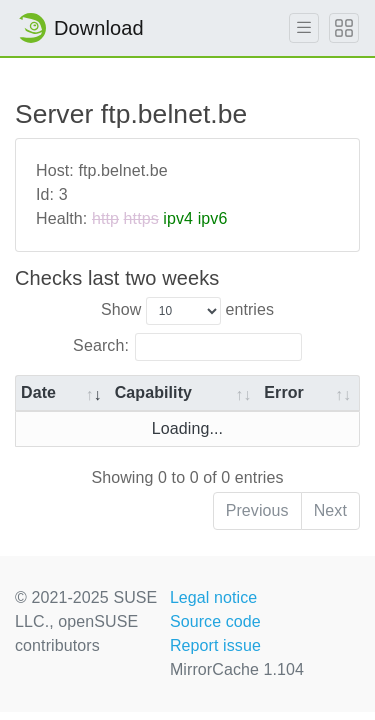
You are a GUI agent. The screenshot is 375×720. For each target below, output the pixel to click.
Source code (215, 621)
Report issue (215, 645)
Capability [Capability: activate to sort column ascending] (153, 392)
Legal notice (214, 597)
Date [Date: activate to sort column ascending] (38, 392)
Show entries (187, 311)
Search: (187, 347)
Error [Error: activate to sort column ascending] (284, 392)
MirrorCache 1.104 (237, 669)
